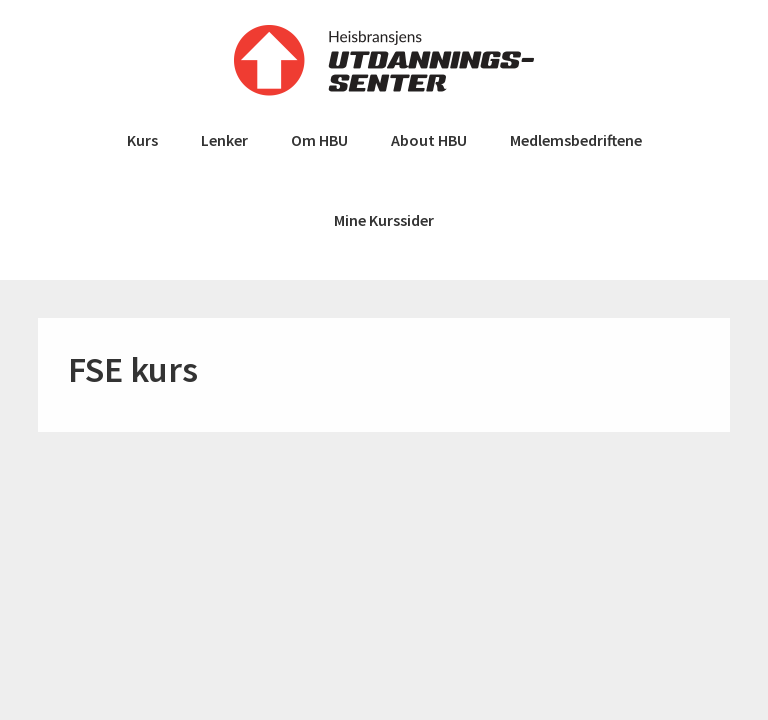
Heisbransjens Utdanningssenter (384, 60)
